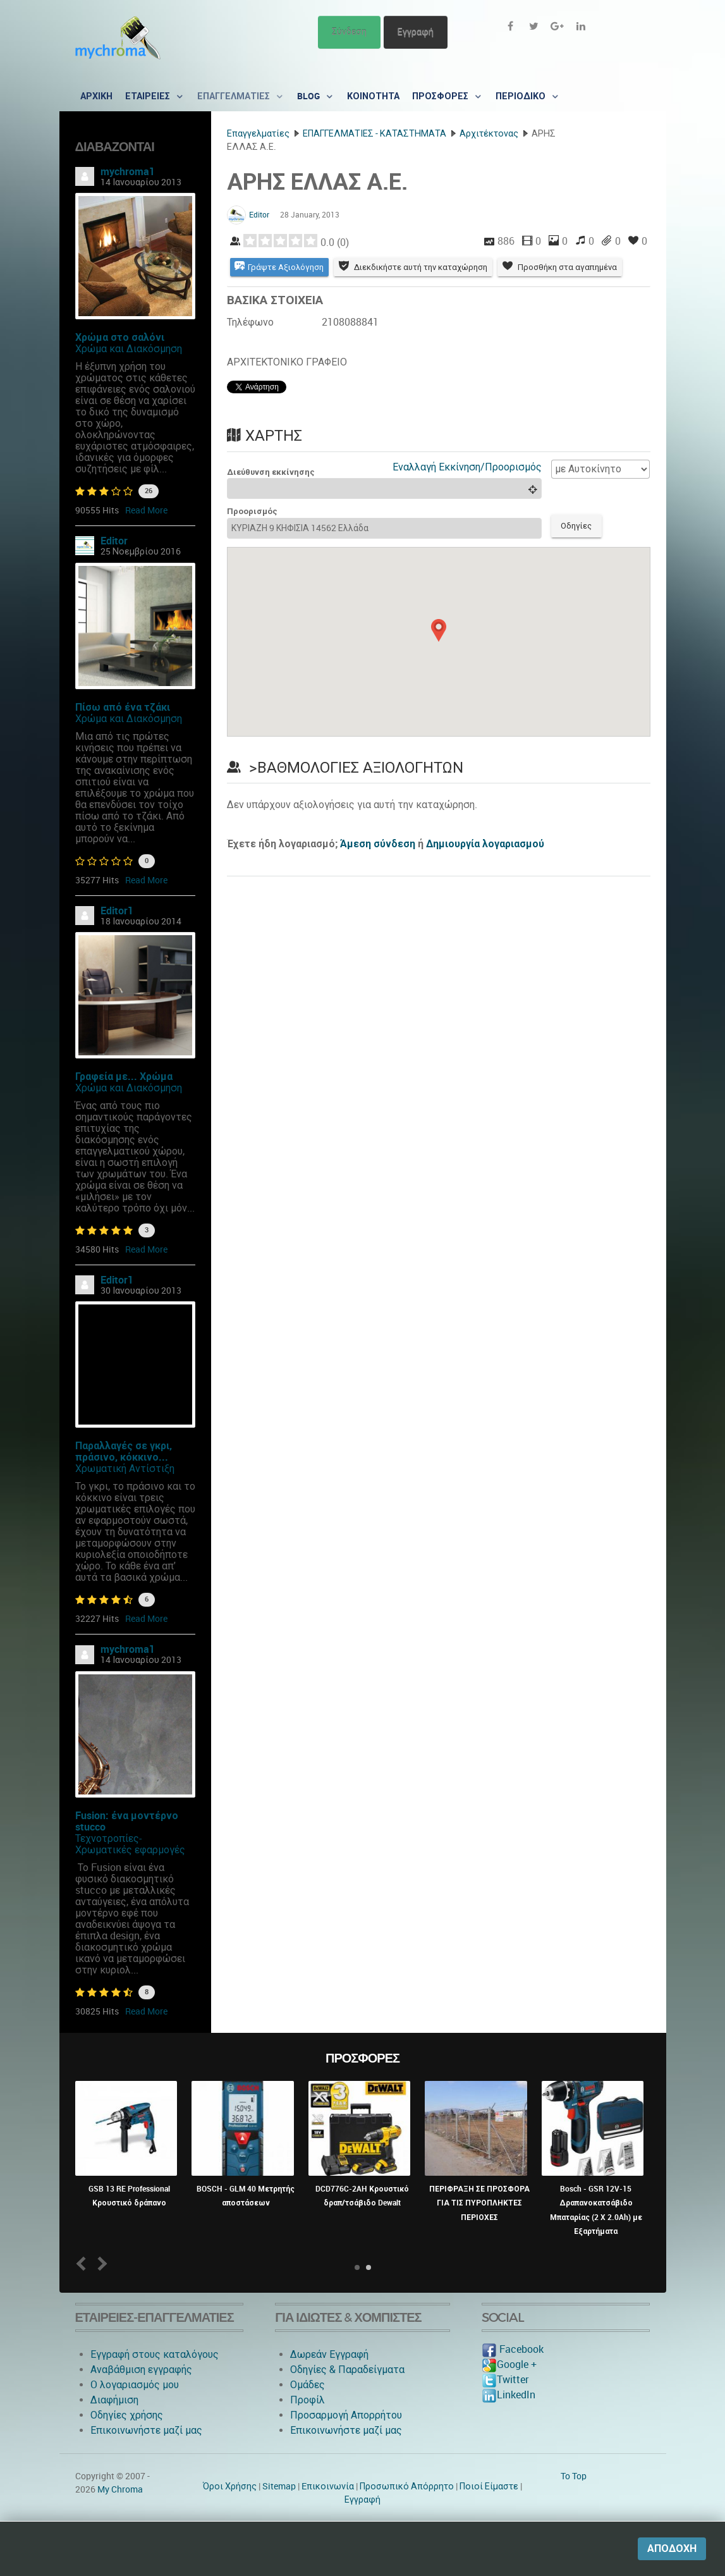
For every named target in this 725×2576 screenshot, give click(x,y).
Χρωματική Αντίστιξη (124, 1469)
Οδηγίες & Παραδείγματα (347, 2370)
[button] (438, 630)
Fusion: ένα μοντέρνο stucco (126, 1821)
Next (99, 2263)
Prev (83, 2263)
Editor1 (117, 911)
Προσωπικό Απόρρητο (407, 2486)
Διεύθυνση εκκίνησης (271, 472)
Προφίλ (307, 2400)
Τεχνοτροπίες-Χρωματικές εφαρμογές (130, 1844)
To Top (574, 2476)
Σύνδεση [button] (349, 32)
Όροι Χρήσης (230, 2486)
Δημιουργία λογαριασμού (485, 844)
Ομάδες (307, 2385)
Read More (146, 510)
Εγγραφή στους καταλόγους (154, 2354)
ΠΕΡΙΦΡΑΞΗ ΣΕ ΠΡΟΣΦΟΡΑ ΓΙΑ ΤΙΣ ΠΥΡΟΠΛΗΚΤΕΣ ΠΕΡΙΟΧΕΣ (479, 2203)
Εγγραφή (416, 32)
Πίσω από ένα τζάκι (122, 707)
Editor (114, 541)
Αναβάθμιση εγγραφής (141, 2370)
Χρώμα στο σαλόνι (119, 337)
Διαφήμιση (114, 2400)
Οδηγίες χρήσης (126, 2415)
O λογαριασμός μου (134, 2385)
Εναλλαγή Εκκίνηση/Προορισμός (467, 467)
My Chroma (120, 2489)
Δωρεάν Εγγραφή (329, 2354)
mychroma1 (128, 172)
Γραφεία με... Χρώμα (124, 1076)
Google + (509, 2364)
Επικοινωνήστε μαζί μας (146, 2430)
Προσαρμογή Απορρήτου (346, 2415)
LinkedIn (508, 2395)
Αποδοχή (672, 2548)
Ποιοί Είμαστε (489, 2486)
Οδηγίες (576, 526)
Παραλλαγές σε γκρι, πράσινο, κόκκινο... (123, 1451)
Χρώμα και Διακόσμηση (128, 349)
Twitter (505, 2380)
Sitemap (279, 2486)
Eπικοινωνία (328, 2486)
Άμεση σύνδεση (377, 844)
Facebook (513, 2349)
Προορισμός (252, 512)
